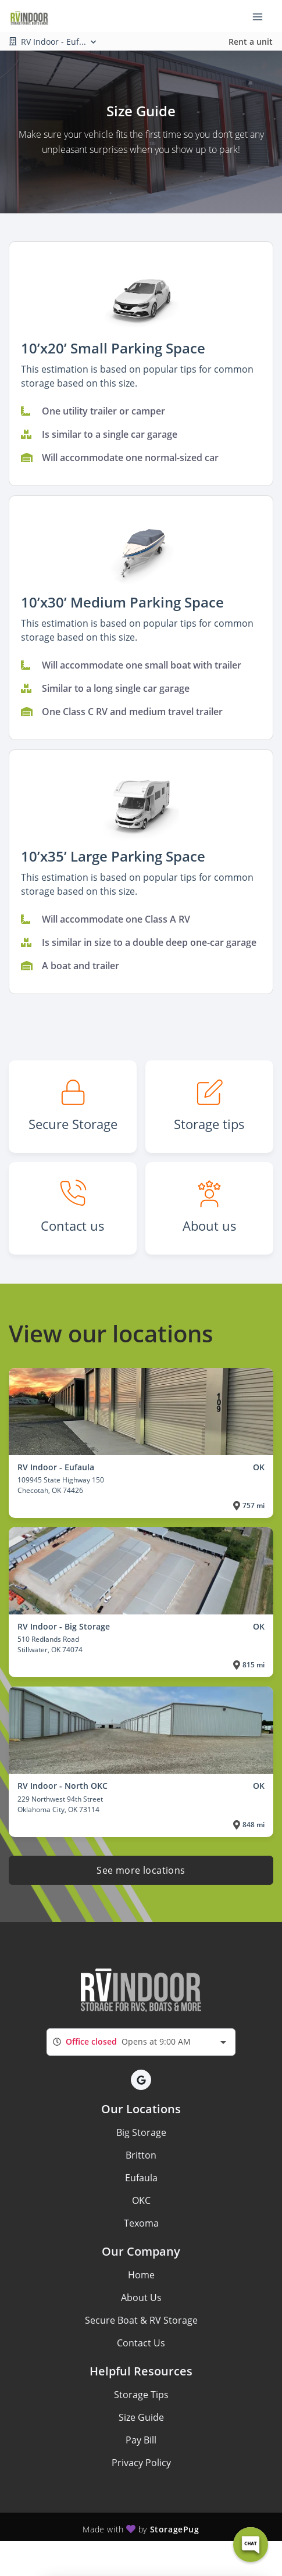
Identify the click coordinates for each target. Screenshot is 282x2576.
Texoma (141, 2223)
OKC (141, 2200)
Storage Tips (141, 2394)
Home (141, 2274)
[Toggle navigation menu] (262, 16)
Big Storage (141, 2132)
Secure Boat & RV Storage (141, 2320)
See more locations (141, 1870)
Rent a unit (251, 41)
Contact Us (141, 2342)
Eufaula (141, 2177)
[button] (141, 295)
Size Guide (141, 2417)
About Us (141, 2297)
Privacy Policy (141, 2462)
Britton (141, 2155)
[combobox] (141, 2042)
